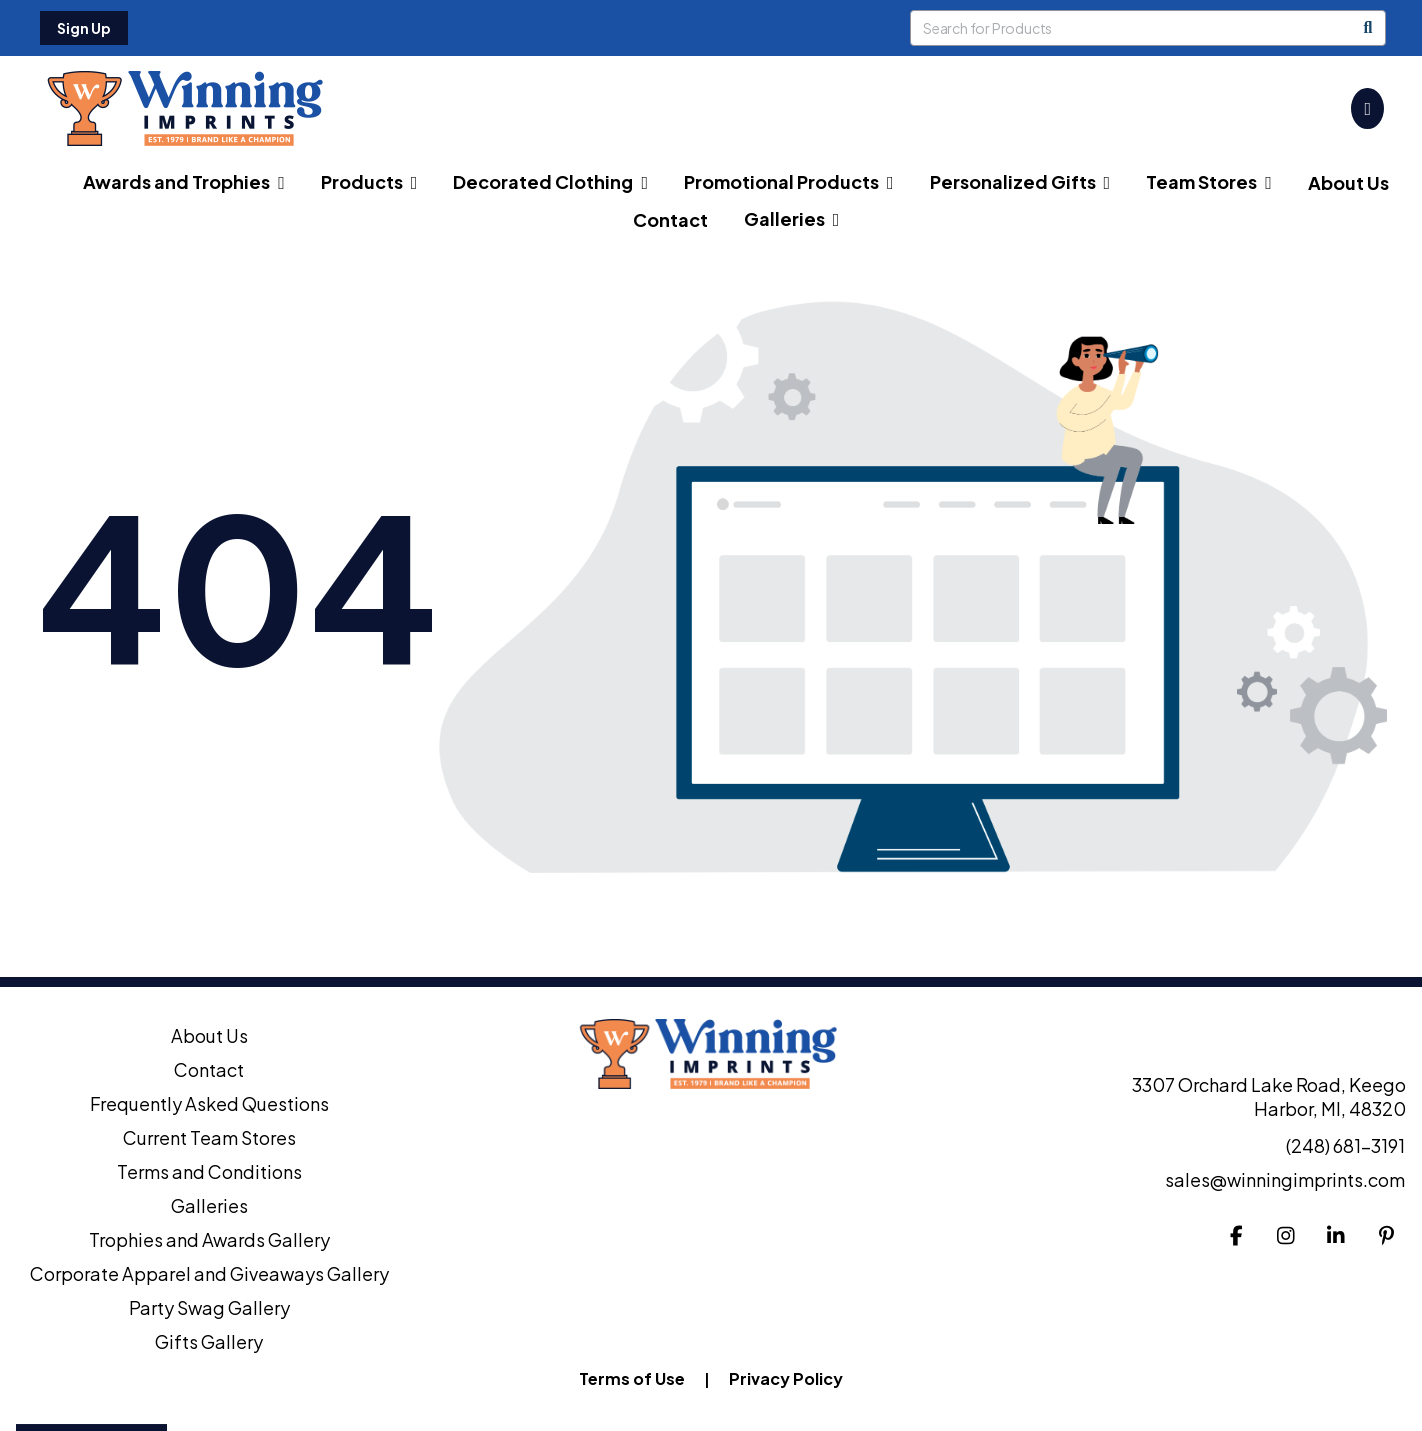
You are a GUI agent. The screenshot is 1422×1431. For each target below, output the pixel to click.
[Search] (1368, 28)
